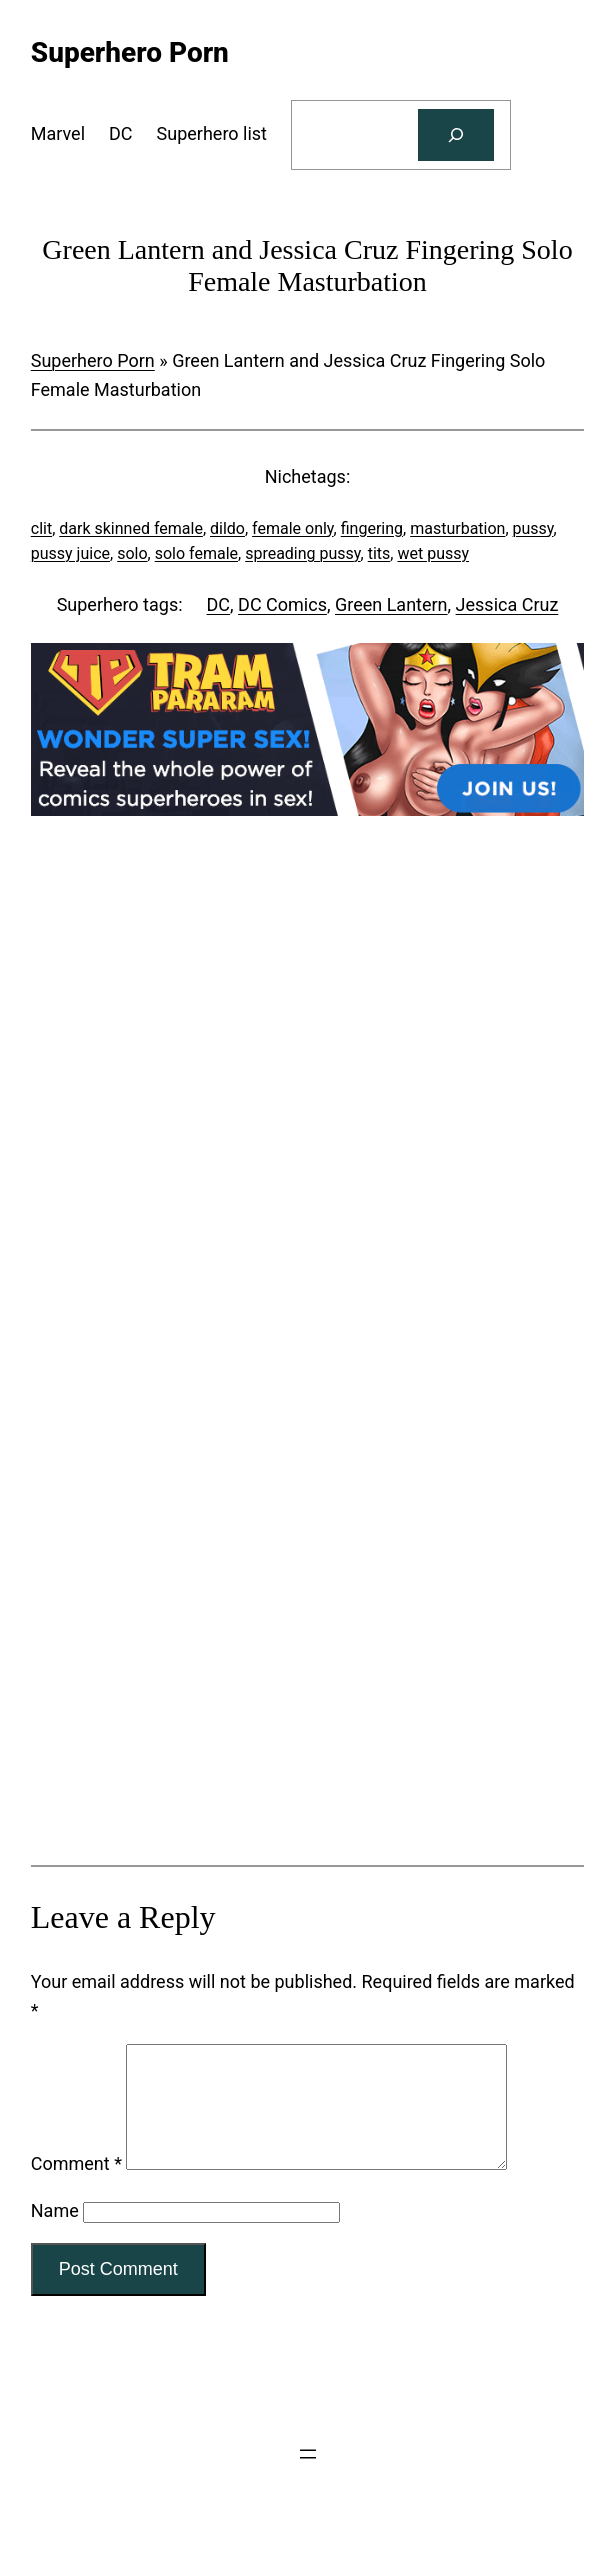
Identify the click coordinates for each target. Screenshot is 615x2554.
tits (379, 553)
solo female (196, 553)
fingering (372, 528)
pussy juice (70, 553)
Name (55, 2234)
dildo (227, 528)
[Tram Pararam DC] (308, 809)
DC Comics (282, 604)
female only (293, 528)
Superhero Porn (93, 360)
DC (219, 604)
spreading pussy (302, 553)
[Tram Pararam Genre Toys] (308, 1786)
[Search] (456, 135)
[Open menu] (308, 2478)
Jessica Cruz (507, 604)
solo (132, 553)
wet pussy (433, 553)
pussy (533, 528)
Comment (76, 2187)
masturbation (457, 528)
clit (41, 528)
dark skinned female (131, 528)
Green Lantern (391, 604)
